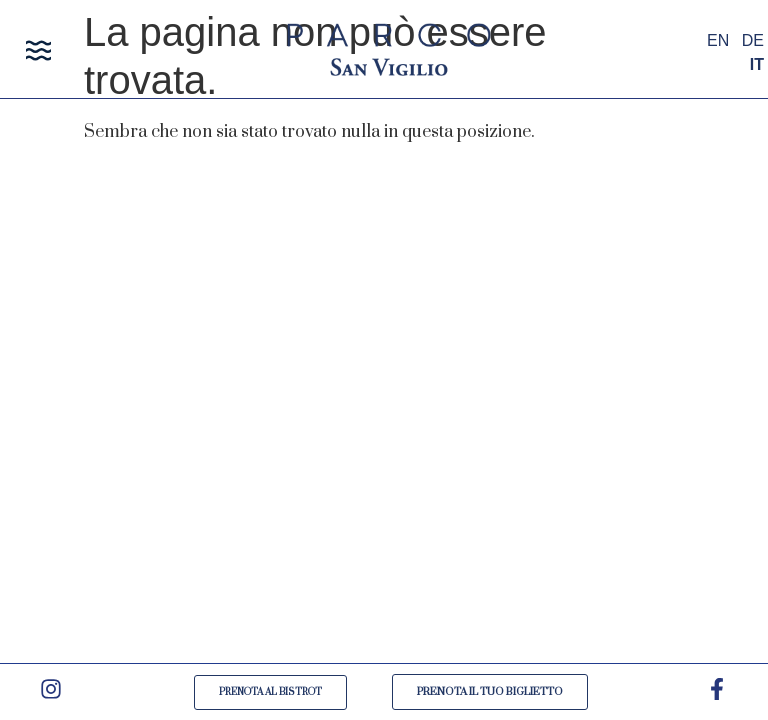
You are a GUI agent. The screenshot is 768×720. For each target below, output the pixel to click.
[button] (38, 53)
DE (753, 40)
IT (757, 64)
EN (718, 40)
